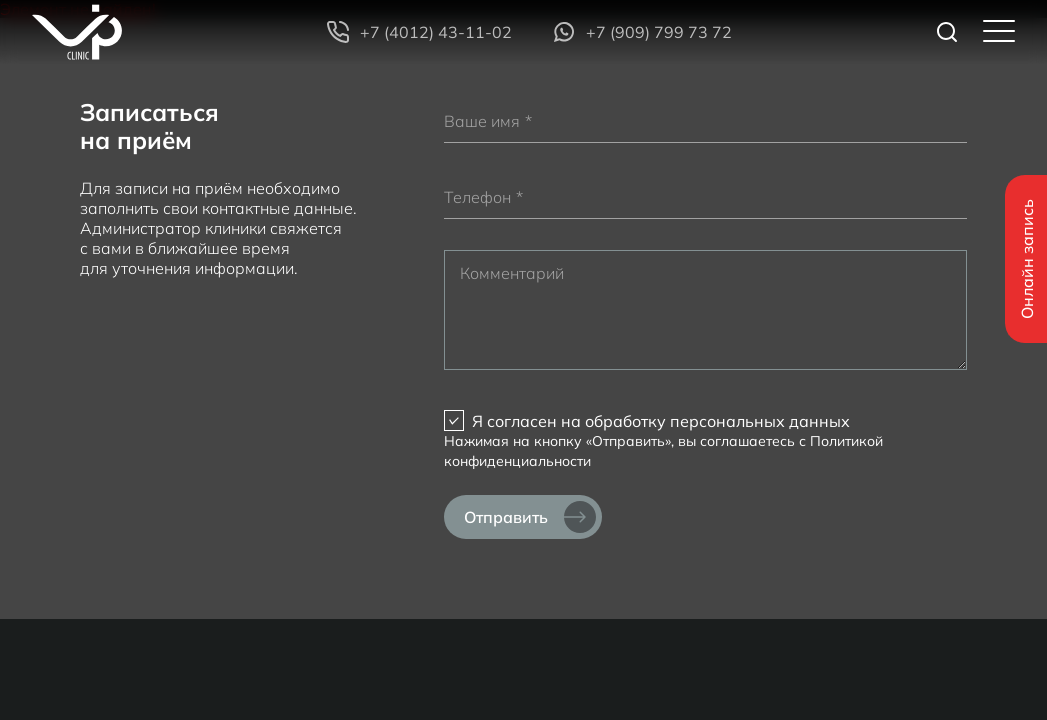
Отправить (530, 517)
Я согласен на (661, 421)
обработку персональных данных (717, 421)
